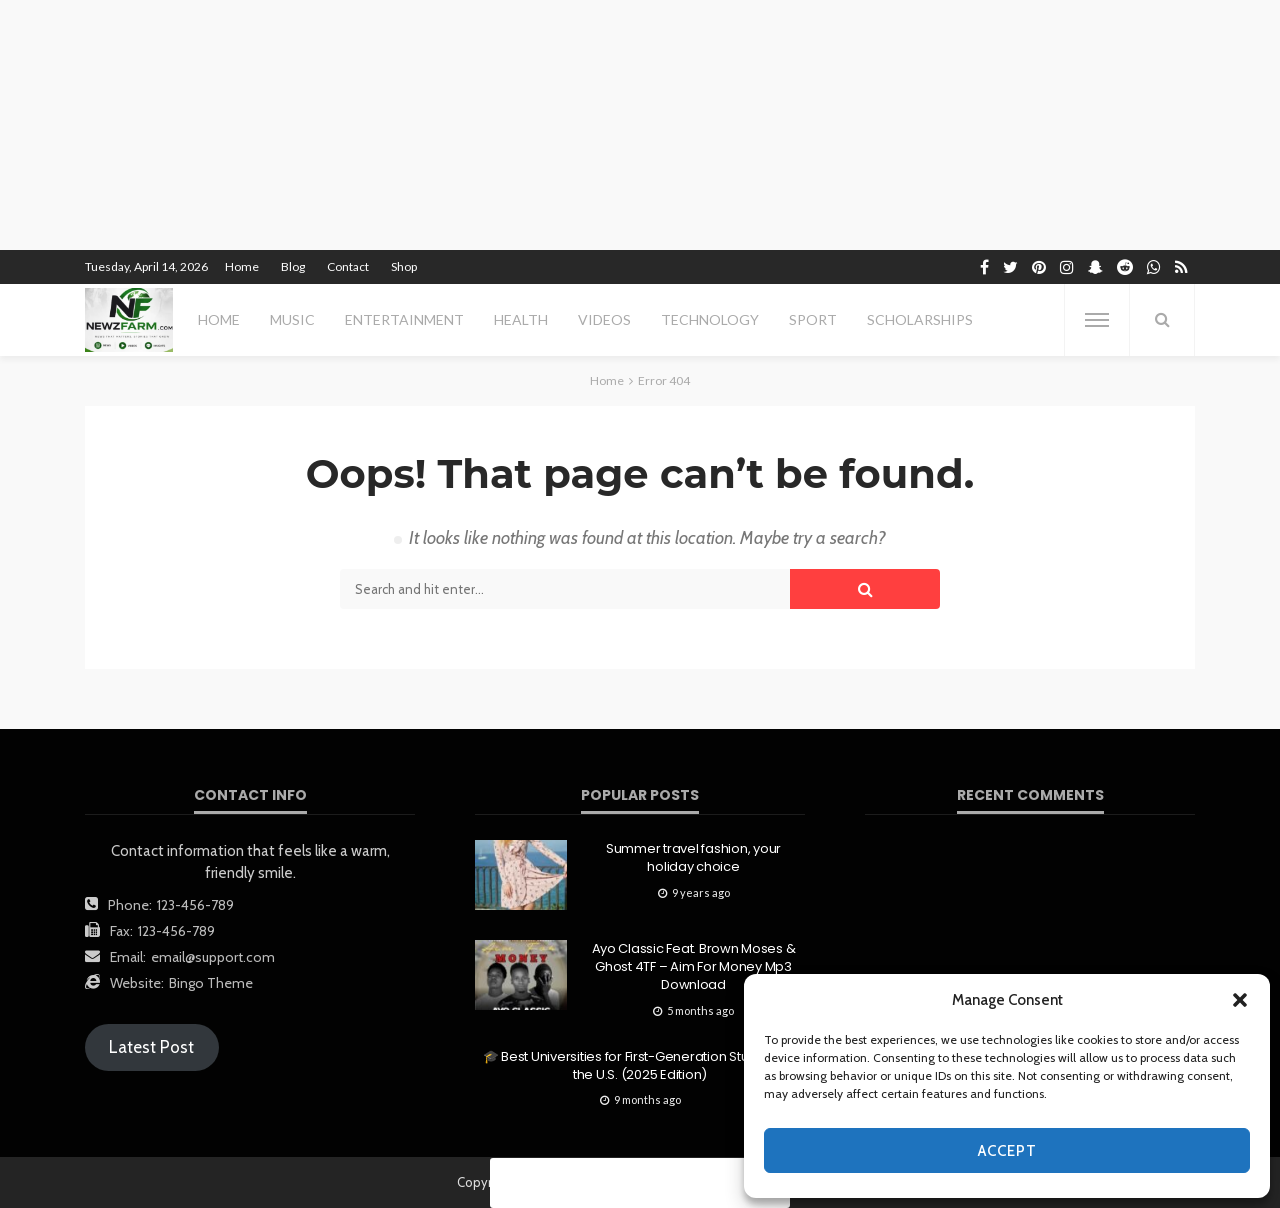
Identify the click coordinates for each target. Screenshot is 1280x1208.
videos (604, 319)
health (521, 319)
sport (813, 319)
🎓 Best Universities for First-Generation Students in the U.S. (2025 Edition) (640, 1066)
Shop (404, 266)
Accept (1007, 1151)
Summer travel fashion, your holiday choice (693, 858)
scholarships (920, 319)
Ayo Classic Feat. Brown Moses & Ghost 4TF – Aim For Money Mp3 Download (694, 967)
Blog (293, 266)
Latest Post (151, 1047)
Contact (348, 266)
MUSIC (292, 319)
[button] (1240, 1000)
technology (710, 319)
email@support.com (213, 957)
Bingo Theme (211, 983)
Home (242, 266)
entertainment (404, 319)
